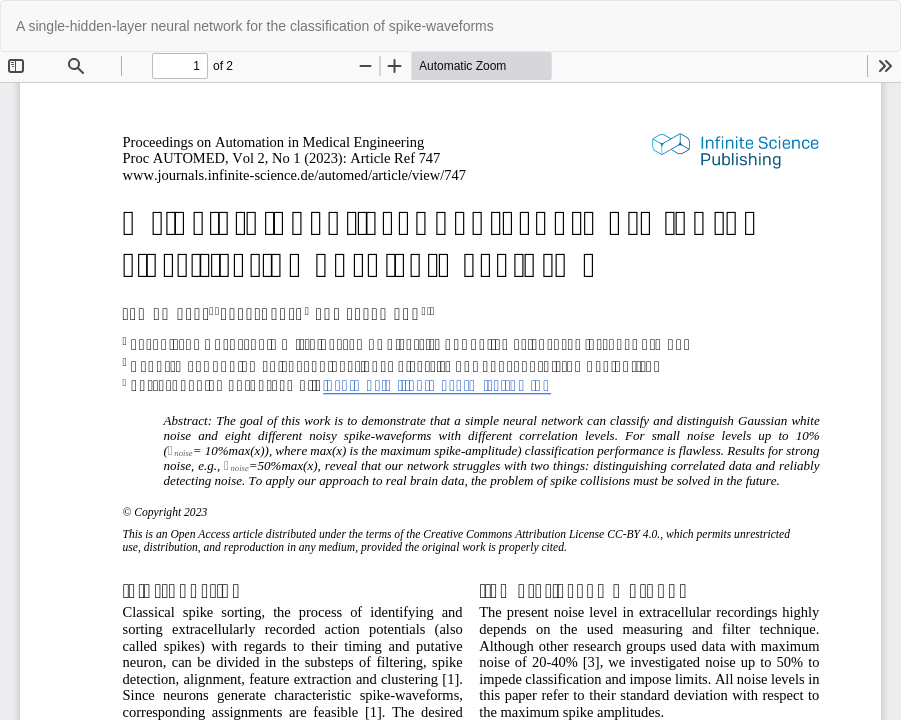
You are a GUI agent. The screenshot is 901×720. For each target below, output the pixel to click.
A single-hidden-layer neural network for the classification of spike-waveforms (255, 26)
